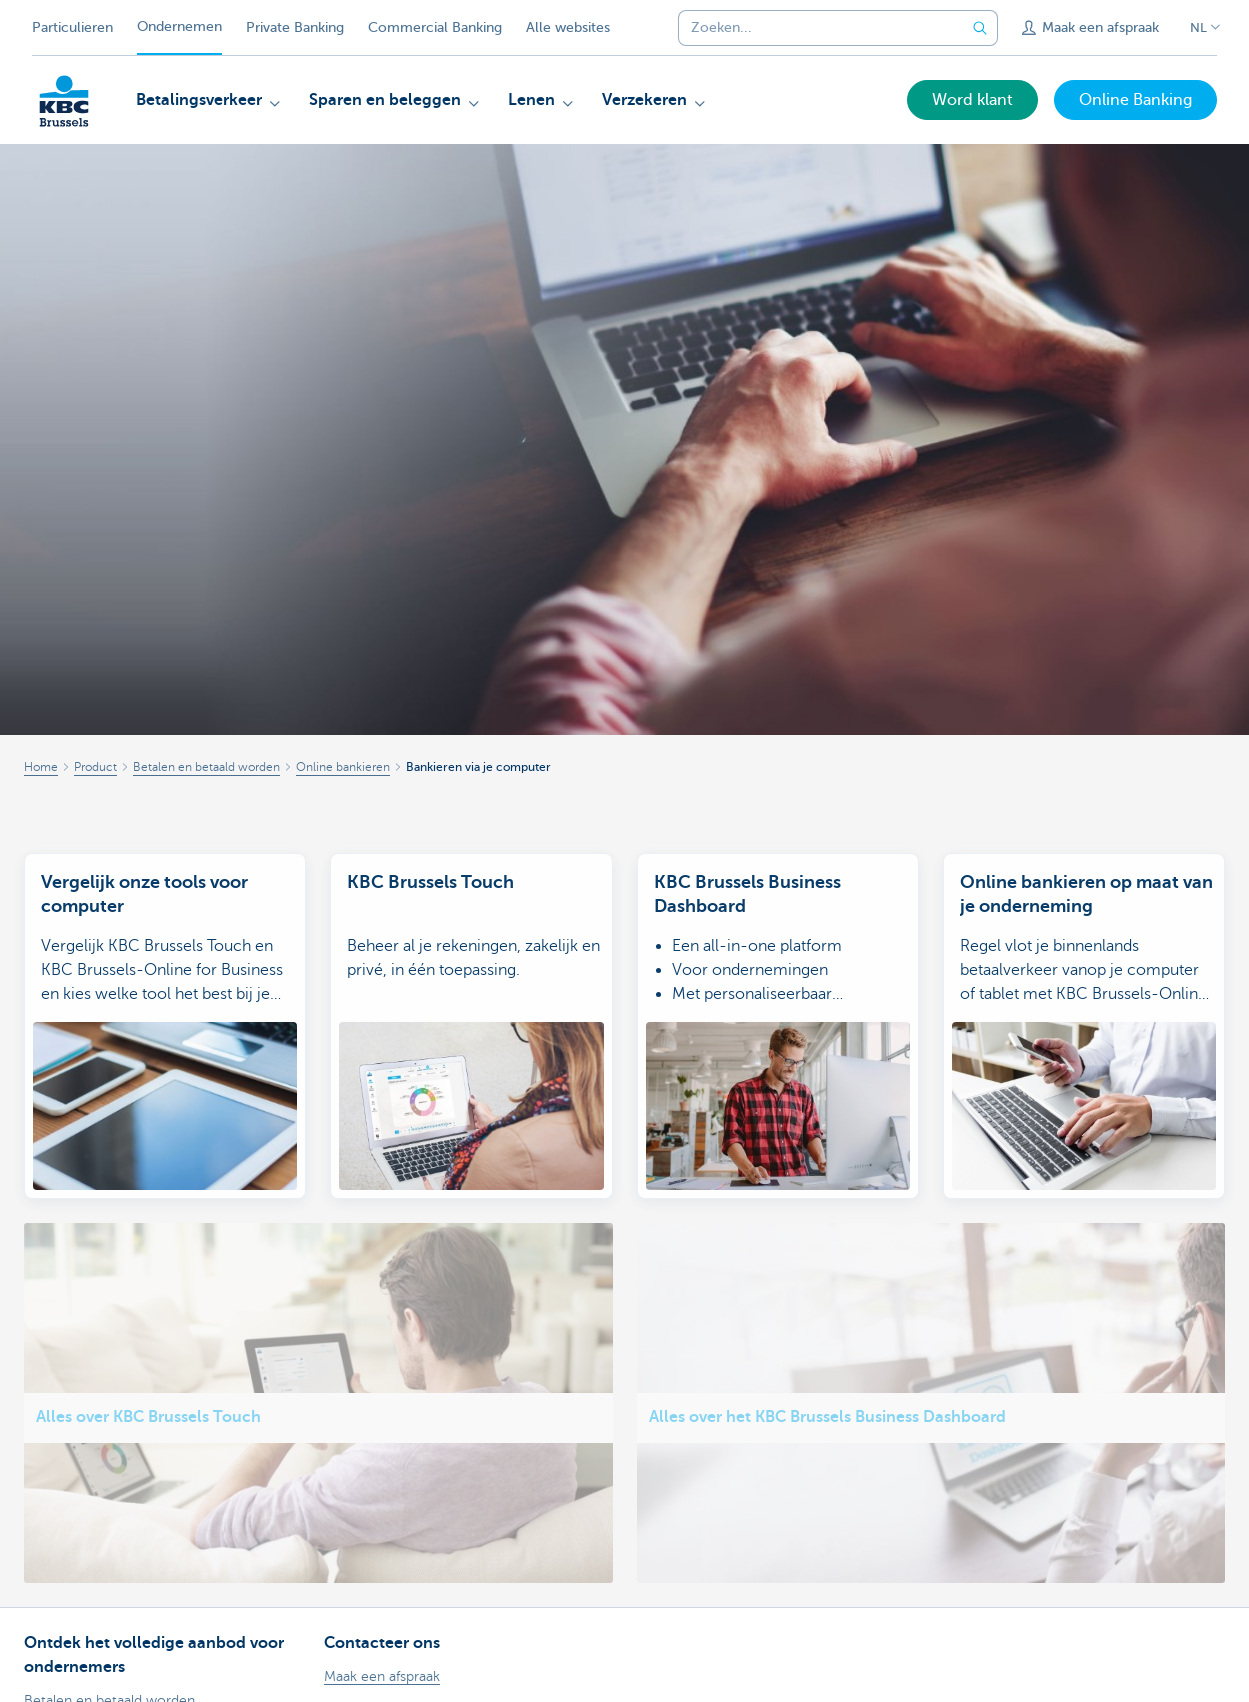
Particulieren (72, 27)
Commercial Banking (435, 27)
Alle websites (568, 27)
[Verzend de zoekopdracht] (980, 28)
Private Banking (295, 27)
